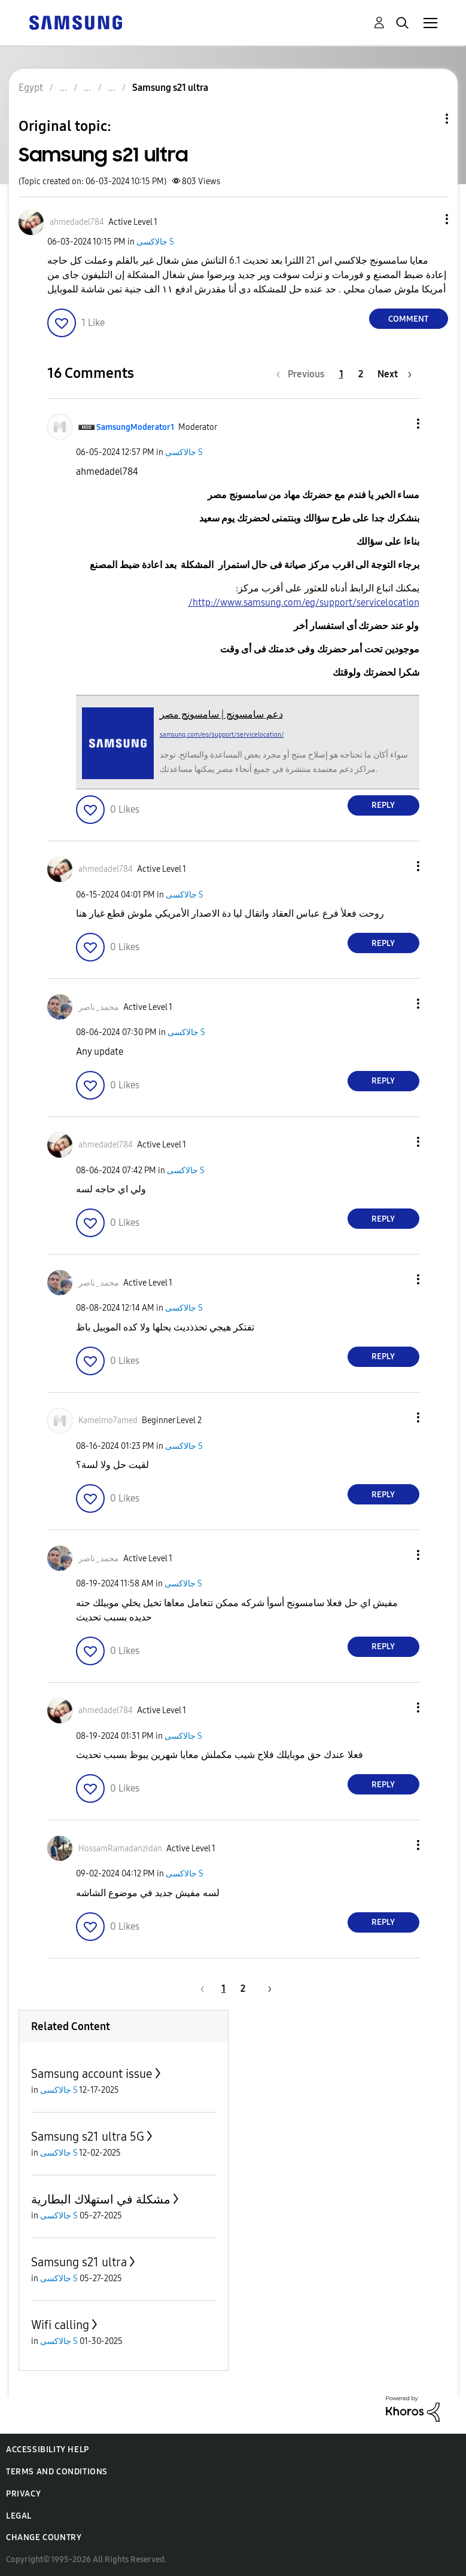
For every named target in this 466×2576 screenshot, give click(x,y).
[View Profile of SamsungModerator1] (135, 427)
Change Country (43, 2537)
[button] (426, 219)
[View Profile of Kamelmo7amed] (108, 1420)
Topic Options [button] (426, 118)
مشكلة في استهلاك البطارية (100, 2199)
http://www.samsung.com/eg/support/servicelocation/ (303, 602)
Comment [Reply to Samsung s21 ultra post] (408, 319)
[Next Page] (394, 374)
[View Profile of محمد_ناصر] (98, 1007)
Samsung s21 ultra (79, 2262)
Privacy (23, 2494)
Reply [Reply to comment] (383, 805)
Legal (19, 2516)
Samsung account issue (92, 2074)
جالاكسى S (155, 242)
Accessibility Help (47, 2449)
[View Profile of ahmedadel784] (77, 222)
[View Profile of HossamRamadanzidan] (120, 1849)
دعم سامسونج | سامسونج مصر (221, 714)
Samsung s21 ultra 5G (87, 2136)
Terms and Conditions (57, 2472)
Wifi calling (60, 2325)
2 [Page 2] (360, 374)
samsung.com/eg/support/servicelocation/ (222, 734)
